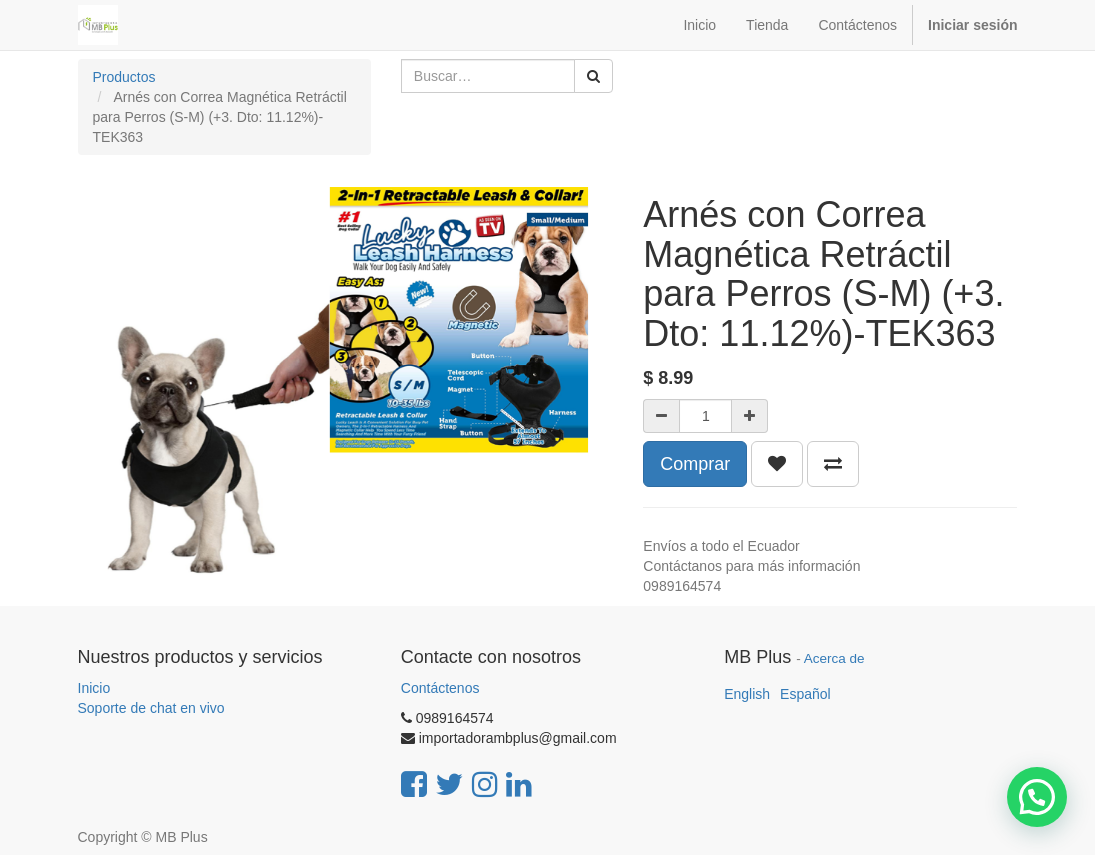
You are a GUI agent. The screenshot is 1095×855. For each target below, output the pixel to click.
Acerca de (834, 658)
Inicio (94, 688)
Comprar (695, 464)
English (747, 694)
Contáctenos (440, 688)
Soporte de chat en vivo (151, 708)
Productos (124, 77)
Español (805, 694)
